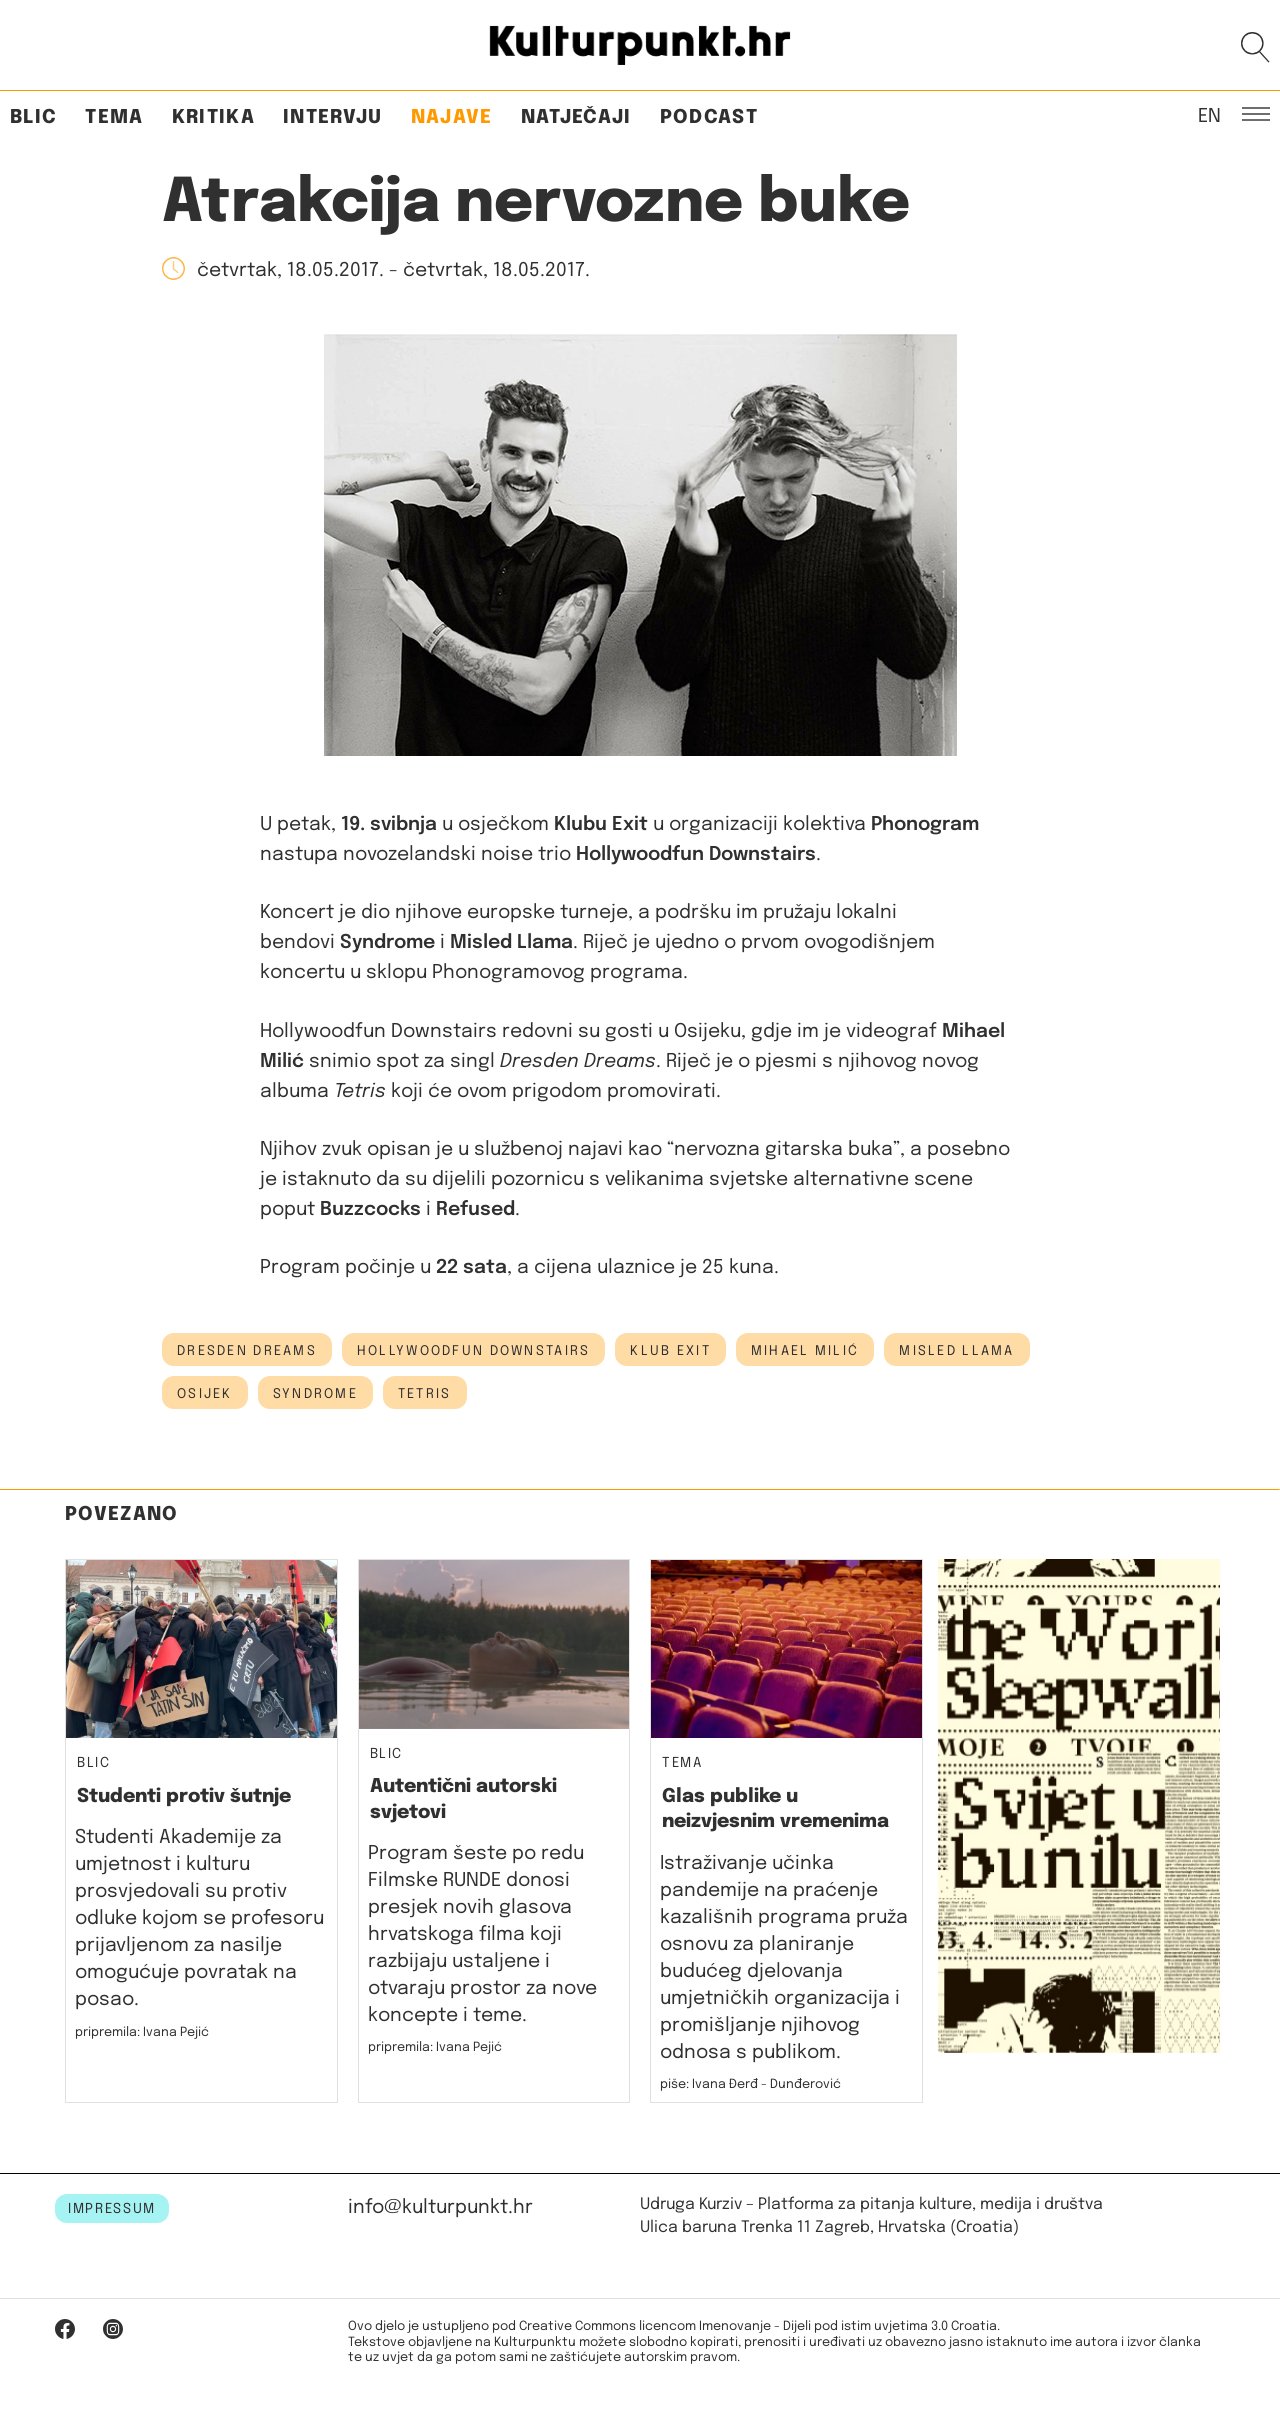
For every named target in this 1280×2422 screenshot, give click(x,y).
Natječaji (576, 117)
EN (1209, 115)
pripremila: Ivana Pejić (142, 2032)
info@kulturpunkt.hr (440, 2207)
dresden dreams (247, 1351)
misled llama (956, 1351)
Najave (452, 117)
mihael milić (805, 1351)
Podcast (709, 117)
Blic (33, 117)
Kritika (213, 117)
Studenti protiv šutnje (184, 1796)
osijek (205, 1394)
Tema (114, 117)
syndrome (315, 1394)
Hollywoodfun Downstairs (473, 1351)
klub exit (670, 1351)
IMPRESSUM (112, 2209)
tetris (425, 1394)
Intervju (333, 117)
